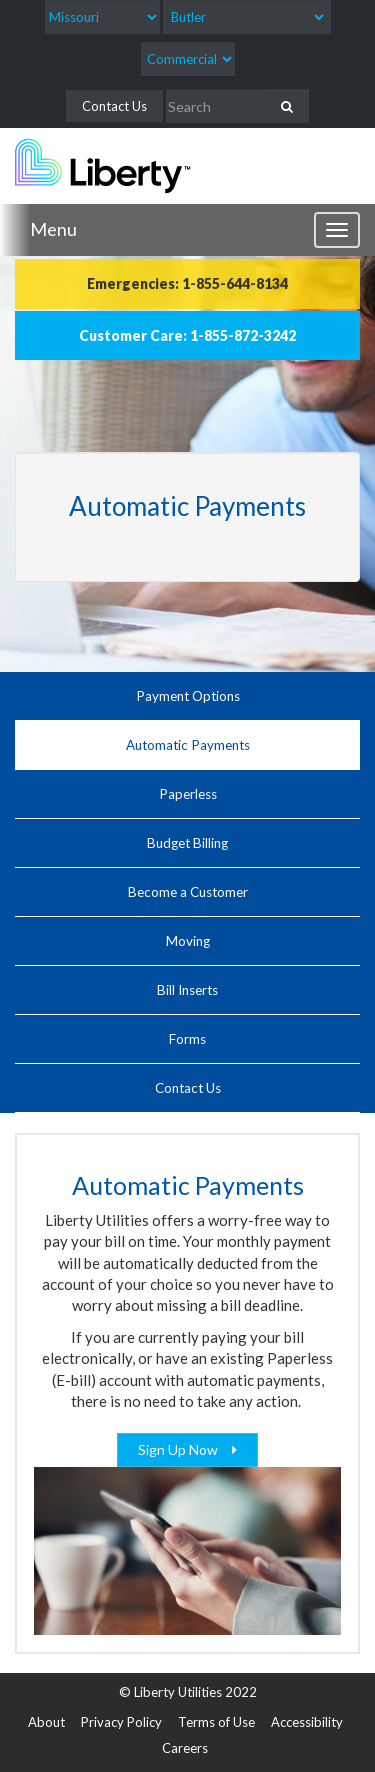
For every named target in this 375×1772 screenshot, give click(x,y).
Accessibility (307, 1722)
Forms (187, 1039)
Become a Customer (188, 892)
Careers (185, 1748)
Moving (188, 941)
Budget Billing (187, 843)
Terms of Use (216, 1722)
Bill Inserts (187, 990)
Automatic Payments (188, 745)
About (46, 1722)
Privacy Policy (121, 1722)
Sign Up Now (182, 1449)
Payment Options (188, 696)
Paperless (188, 794)
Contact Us (114, 106)
